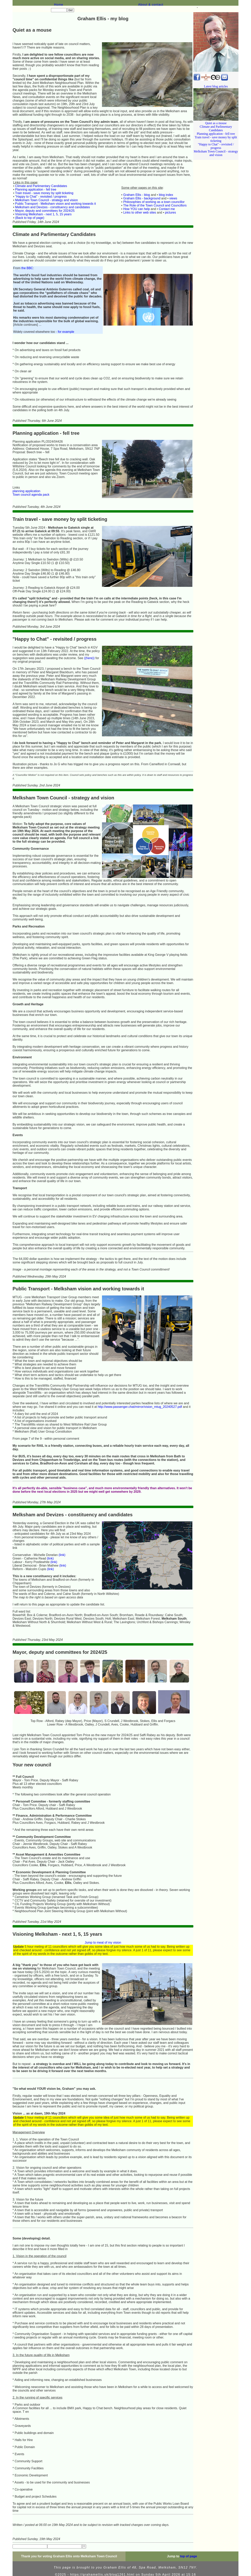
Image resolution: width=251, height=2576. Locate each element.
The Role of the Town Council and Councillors (154, 199)
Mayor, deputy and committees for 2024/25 (45, 204)
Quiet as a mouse (215, 114)
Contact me (167, 202)
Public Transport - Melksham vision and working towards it (55, 197)
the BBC (27, 261)
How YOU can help (136, 202)
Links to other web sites (139, 206)
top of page (188, 2550)
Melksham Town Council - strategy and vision (46, 193)
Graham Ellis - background (141, 192)
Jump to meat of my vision (103, 1936)
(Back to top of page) (29, 211)
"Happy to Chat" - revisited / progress (41, 190)
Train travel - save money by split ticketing (44, 186)
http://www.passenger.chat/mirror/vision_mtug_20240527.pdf (140, 1400)
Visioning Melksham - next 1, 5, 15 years (43, 208)
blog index (166, 188)
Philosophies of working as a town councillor (154, 195)
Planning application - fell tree (35, 183)
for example (66, 325)
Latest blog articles (216, 80)
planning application (26, 484)
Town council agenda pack (31, 488)
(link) (62, 1548)
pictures (170, 206)
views (173, 192)
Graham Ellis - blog (136, 188)
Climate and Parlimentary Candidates (41, 179)
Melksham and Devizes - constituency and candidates (52, 201)
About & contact (73, 3)
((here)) (89, 651)
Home (32, 3)
